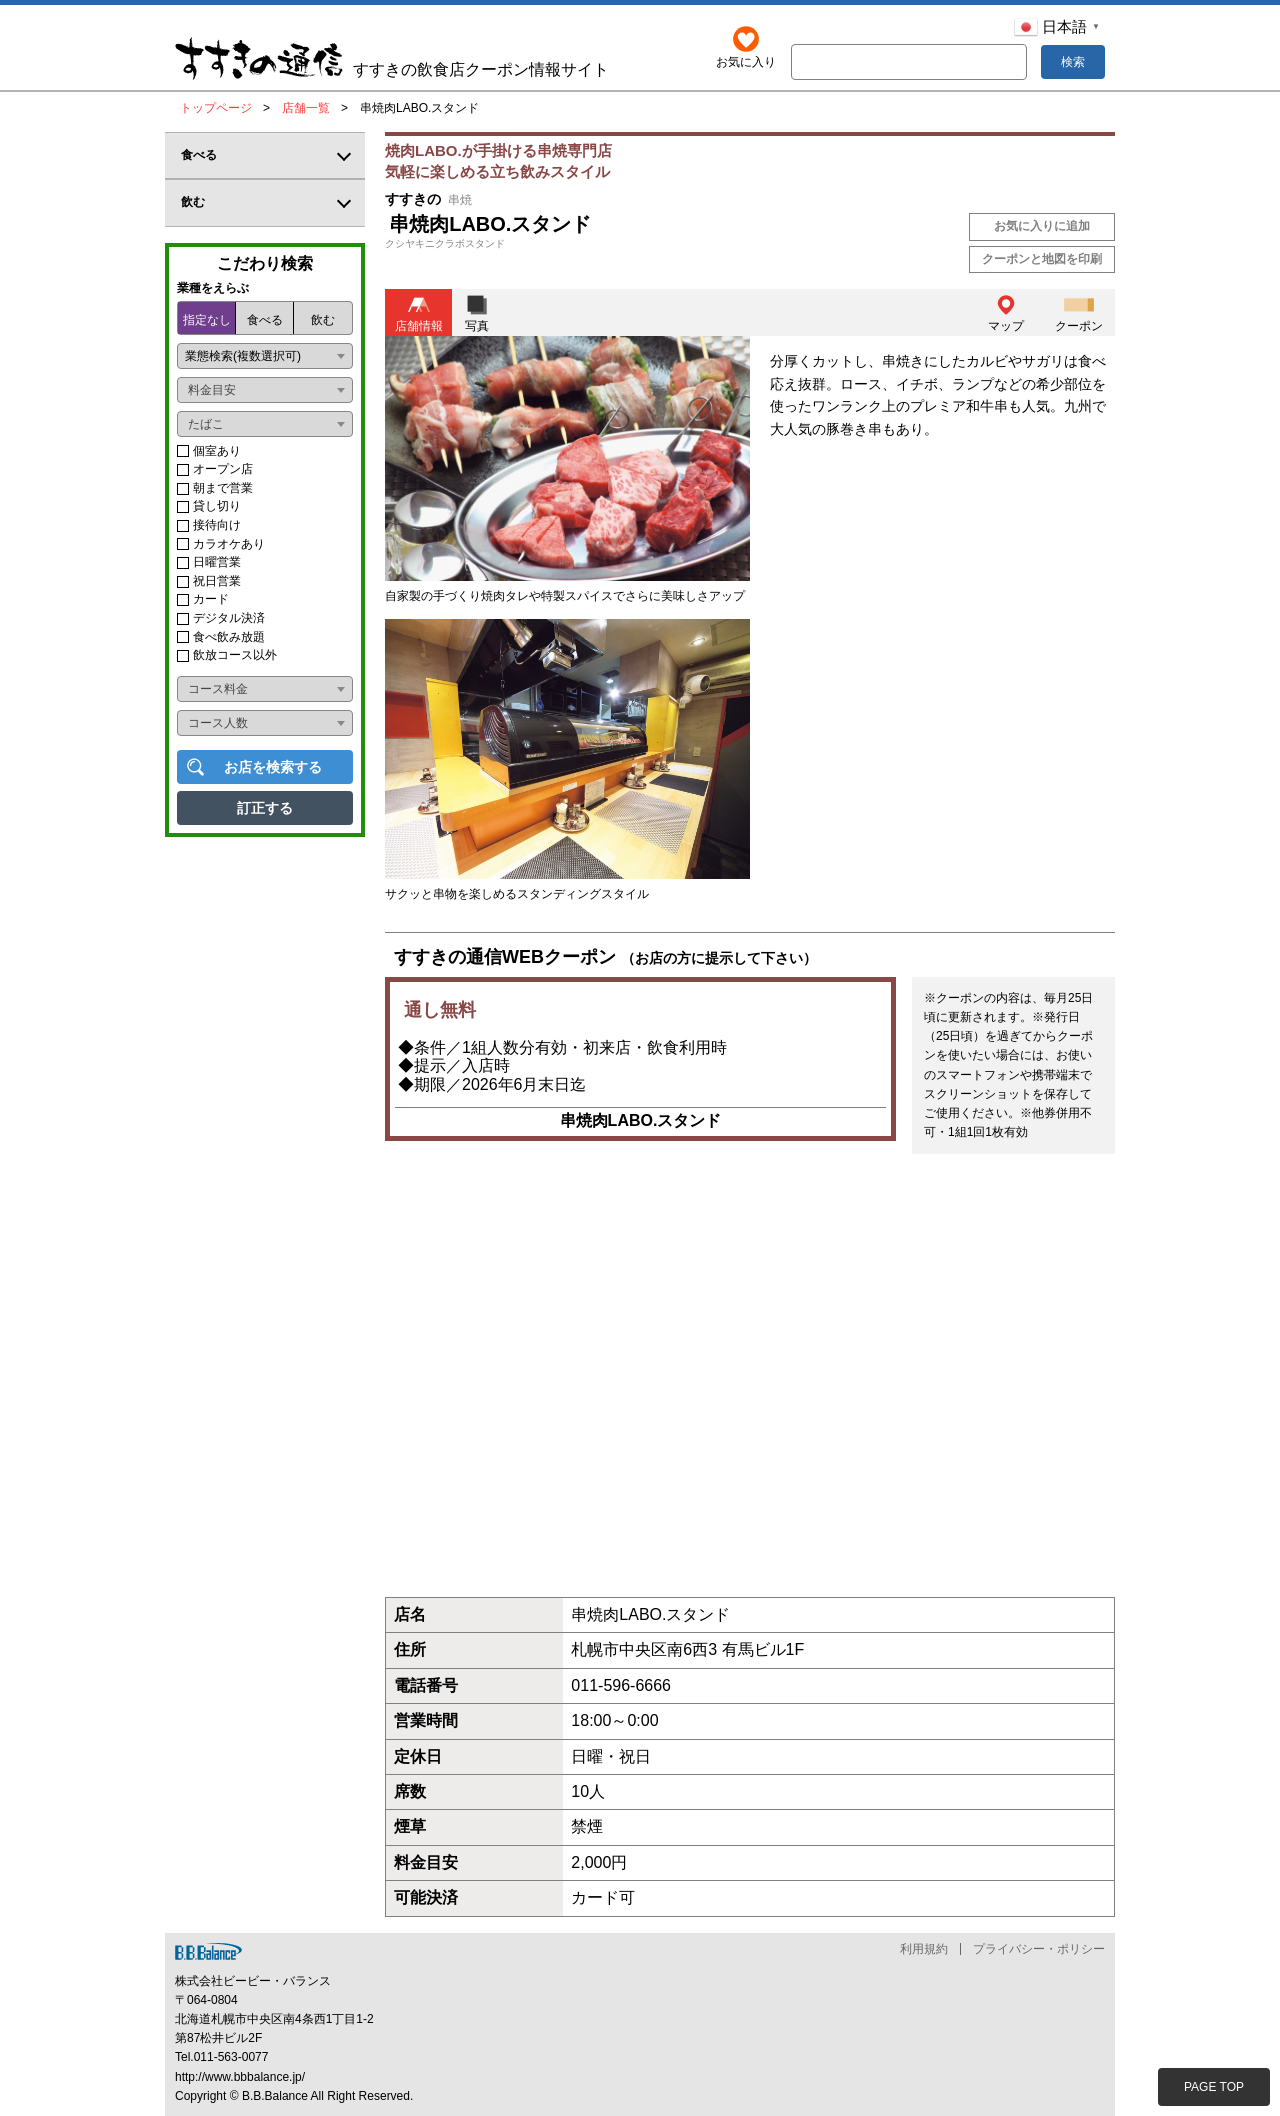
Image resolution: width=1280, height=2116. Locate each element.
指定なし (207, 320)
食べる (265, 320)
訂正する (265, 808)
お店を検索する (273, 767)
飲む (323, 320)
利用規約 (924, 1949)
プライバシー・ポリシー (1039, 1949)
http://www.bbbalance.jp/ (240, 2077)
